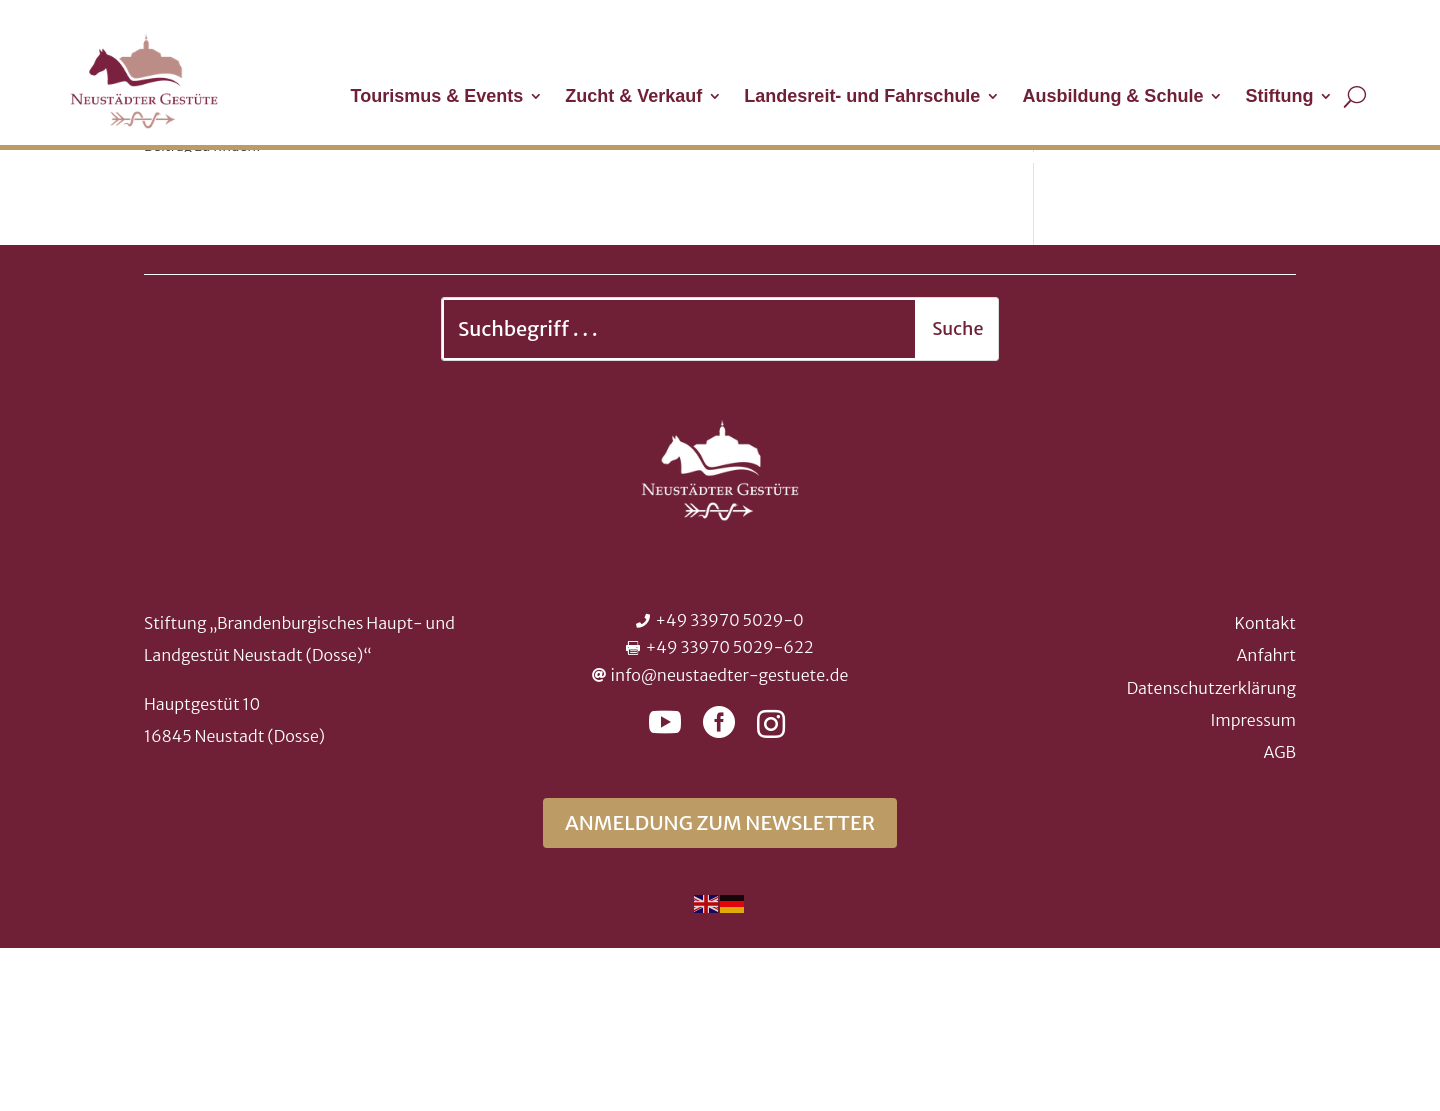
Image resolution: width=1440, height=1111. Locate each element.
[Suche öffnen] (1355, 96)
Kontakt (1265, 786)
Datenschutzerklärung (1211, 851)
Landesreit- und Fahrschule (862, 97)
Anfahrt (1266, 818)
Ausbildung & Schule (1112, 97)
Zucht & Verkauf (633, 97)
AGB (1280, 915)
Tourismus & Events (437, 97)
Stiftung (1279, 97)
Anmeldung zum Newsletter (720, 985)
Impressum (1253, 883)
